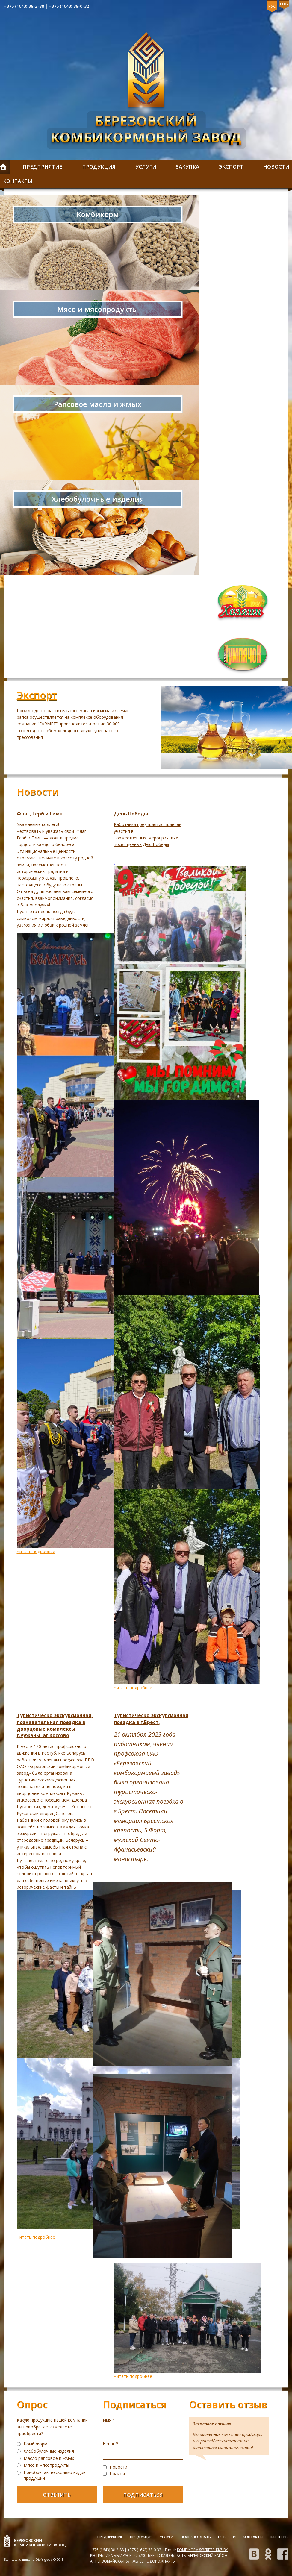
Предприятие (42, 166)
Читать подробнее (36, 1551)
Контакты (253, 2536)
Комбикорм (35, 2444)
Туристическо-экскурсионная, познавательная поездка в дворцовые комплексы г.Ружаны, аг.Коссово (55, 1725)
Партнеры (279, 2536)
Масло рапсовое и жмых (49, 2458)
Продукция (99, 166)
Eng (284, 4)
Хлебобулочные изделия (49, 2451)
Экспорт (231, 166)
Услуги (145, 166)
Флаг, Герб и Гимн (40, 813)
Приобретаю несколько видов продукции (55, 2475)
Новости (227, 2536)
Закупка (187, 166)
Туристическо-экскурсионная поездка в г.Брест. (151, 1718)
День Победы (131, 813)
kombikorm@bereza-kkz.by (202, 2549)
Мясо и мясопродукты (46, 2465)
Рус (272, 6)
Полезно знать (196, 2536)
